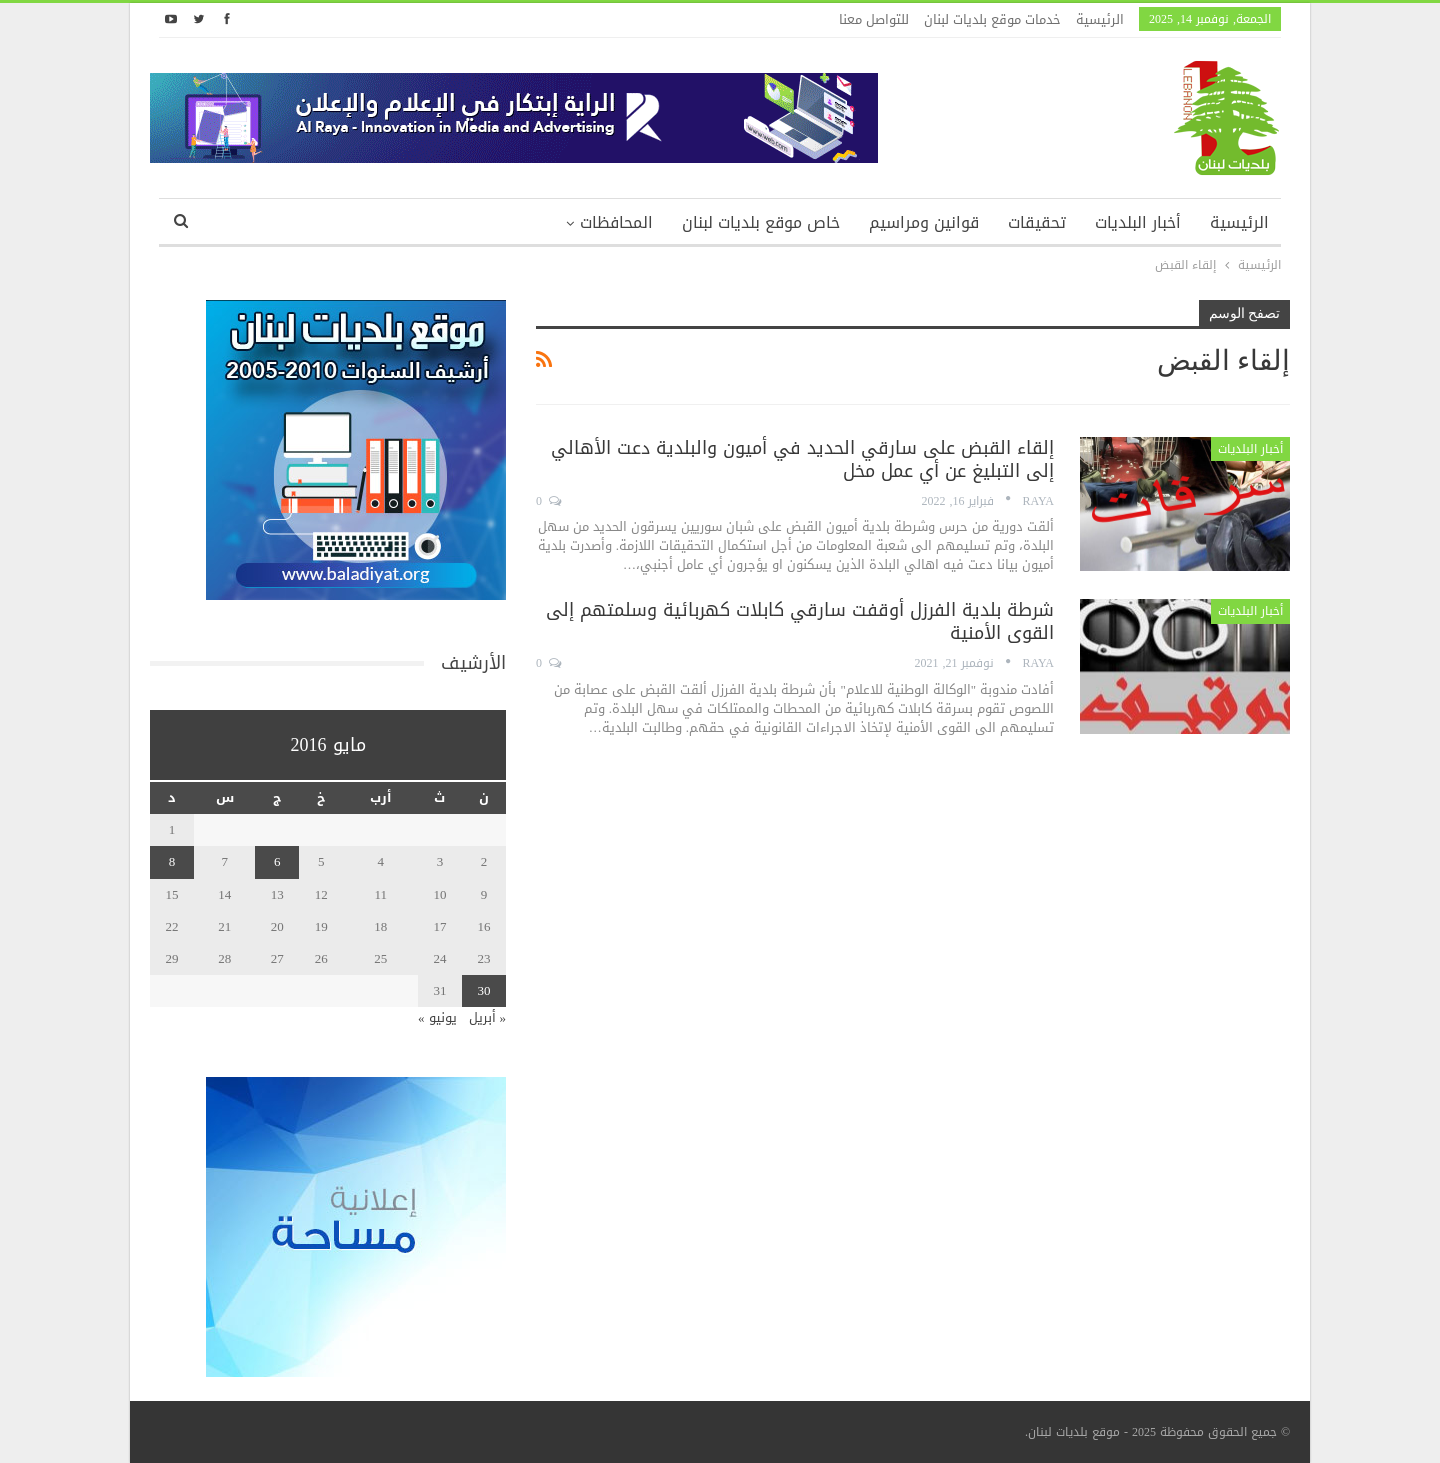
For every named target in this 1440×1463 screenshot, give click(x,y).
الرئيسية (1100, 19)
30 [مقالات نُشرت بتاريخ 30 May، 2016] (484, 990)
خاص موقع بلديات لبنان (761, 222)
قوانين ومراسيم (924, 222)
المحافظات (616, 222)
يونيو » (437, 1017)
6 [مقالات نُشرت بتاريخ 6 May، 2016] (277, 861)
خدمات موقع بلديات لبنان (992, 19)
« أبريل (488, 1017)
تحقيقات (1037, 222)
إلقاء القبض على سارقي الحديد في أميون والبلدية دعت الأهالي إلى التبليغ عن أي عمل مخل (802, 459)
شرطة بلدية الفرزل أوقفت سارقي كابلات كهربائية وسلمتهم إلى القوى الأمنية (800, 621)
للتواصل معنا (874, 19)
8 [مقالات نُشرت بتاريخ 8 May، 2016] (172, 861)
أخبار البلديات (1138, 222)
